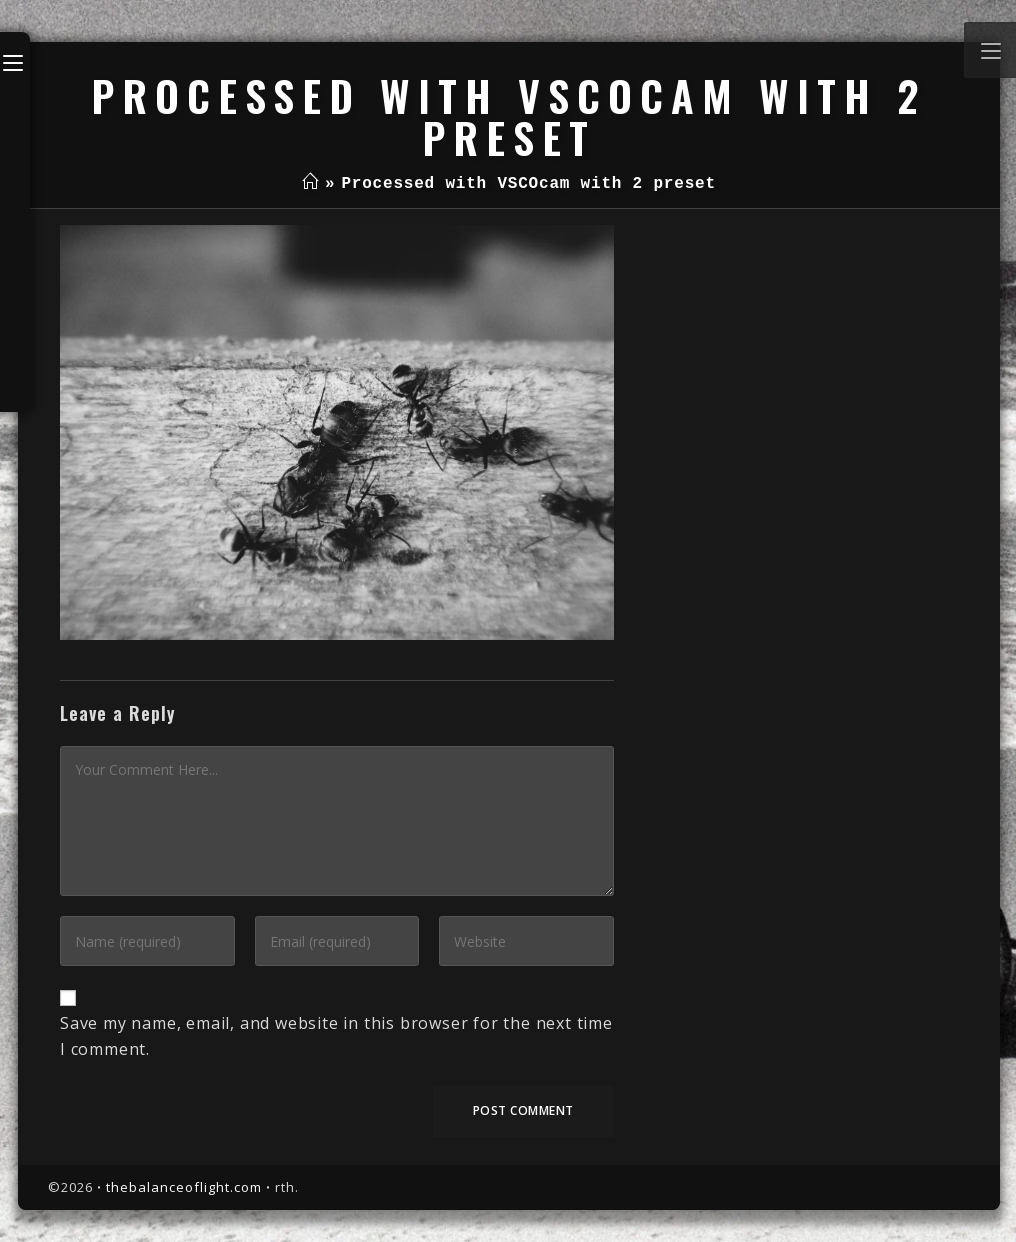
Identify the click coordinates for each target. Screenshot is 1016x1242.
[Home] (310, 184)
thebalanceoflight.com (184, 1187)
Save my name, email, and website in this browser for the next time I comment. (336, 1036)
